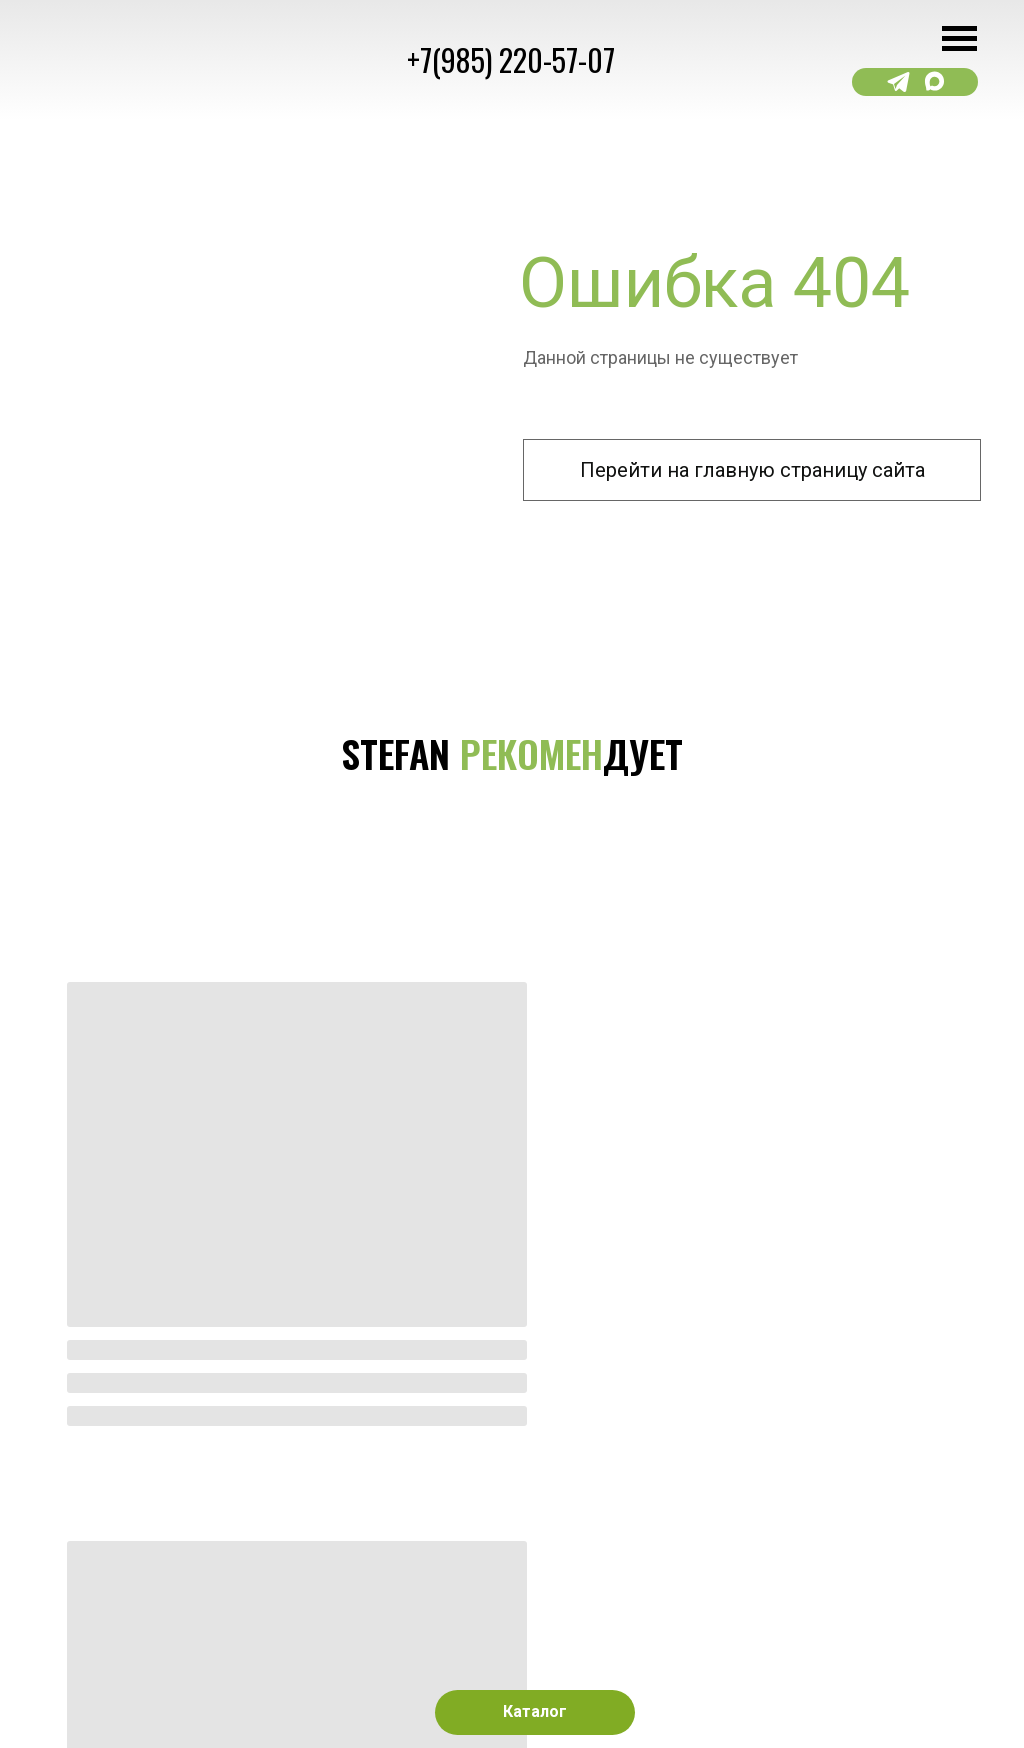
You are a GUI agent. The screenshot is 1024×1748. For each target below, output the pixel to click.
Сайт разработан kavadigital (134, 1676)
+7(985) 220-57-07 (511, 59)
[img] (373, 1213)
